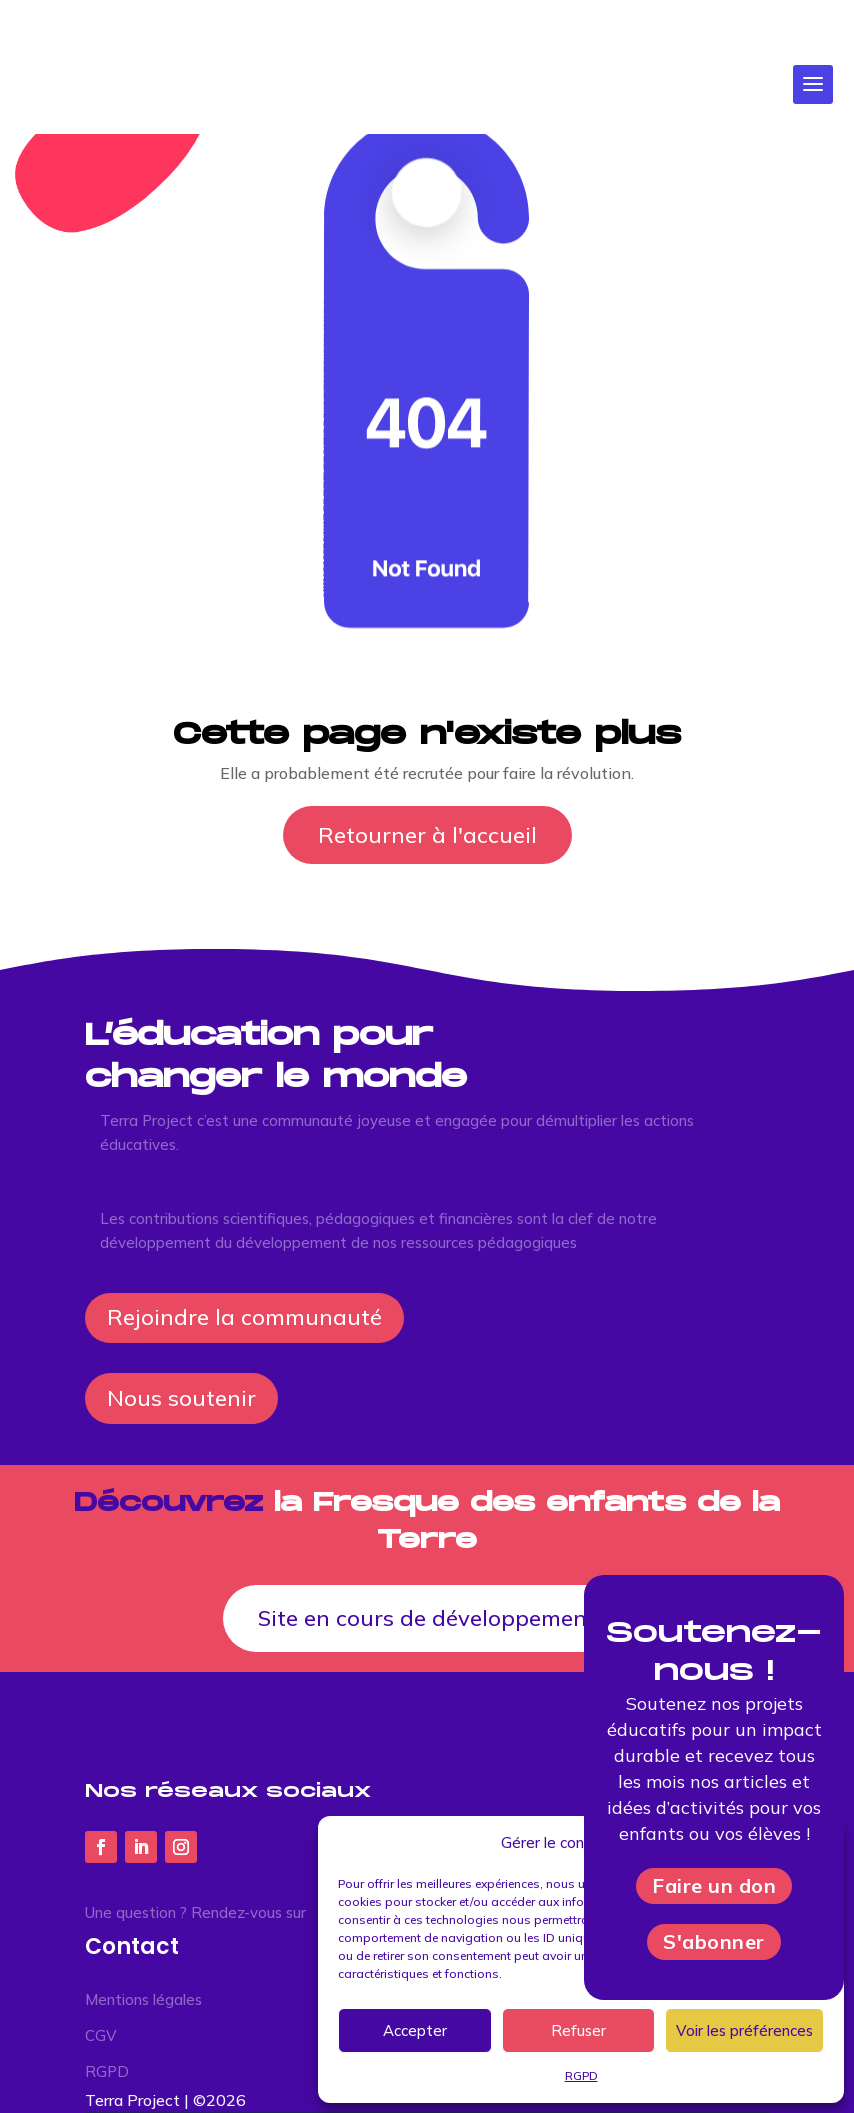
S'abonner (714, 1941)
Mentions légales (143, 1999)
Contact (132, 1946)
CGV (101, 2035)
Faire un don (714, 1885)
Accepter (415, 2030)
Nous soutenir (181, 1398)
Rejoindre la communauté (244, 1317)
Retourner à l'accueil (427, 835)
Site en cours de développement (427, 1618)
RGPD (107, 2071)
